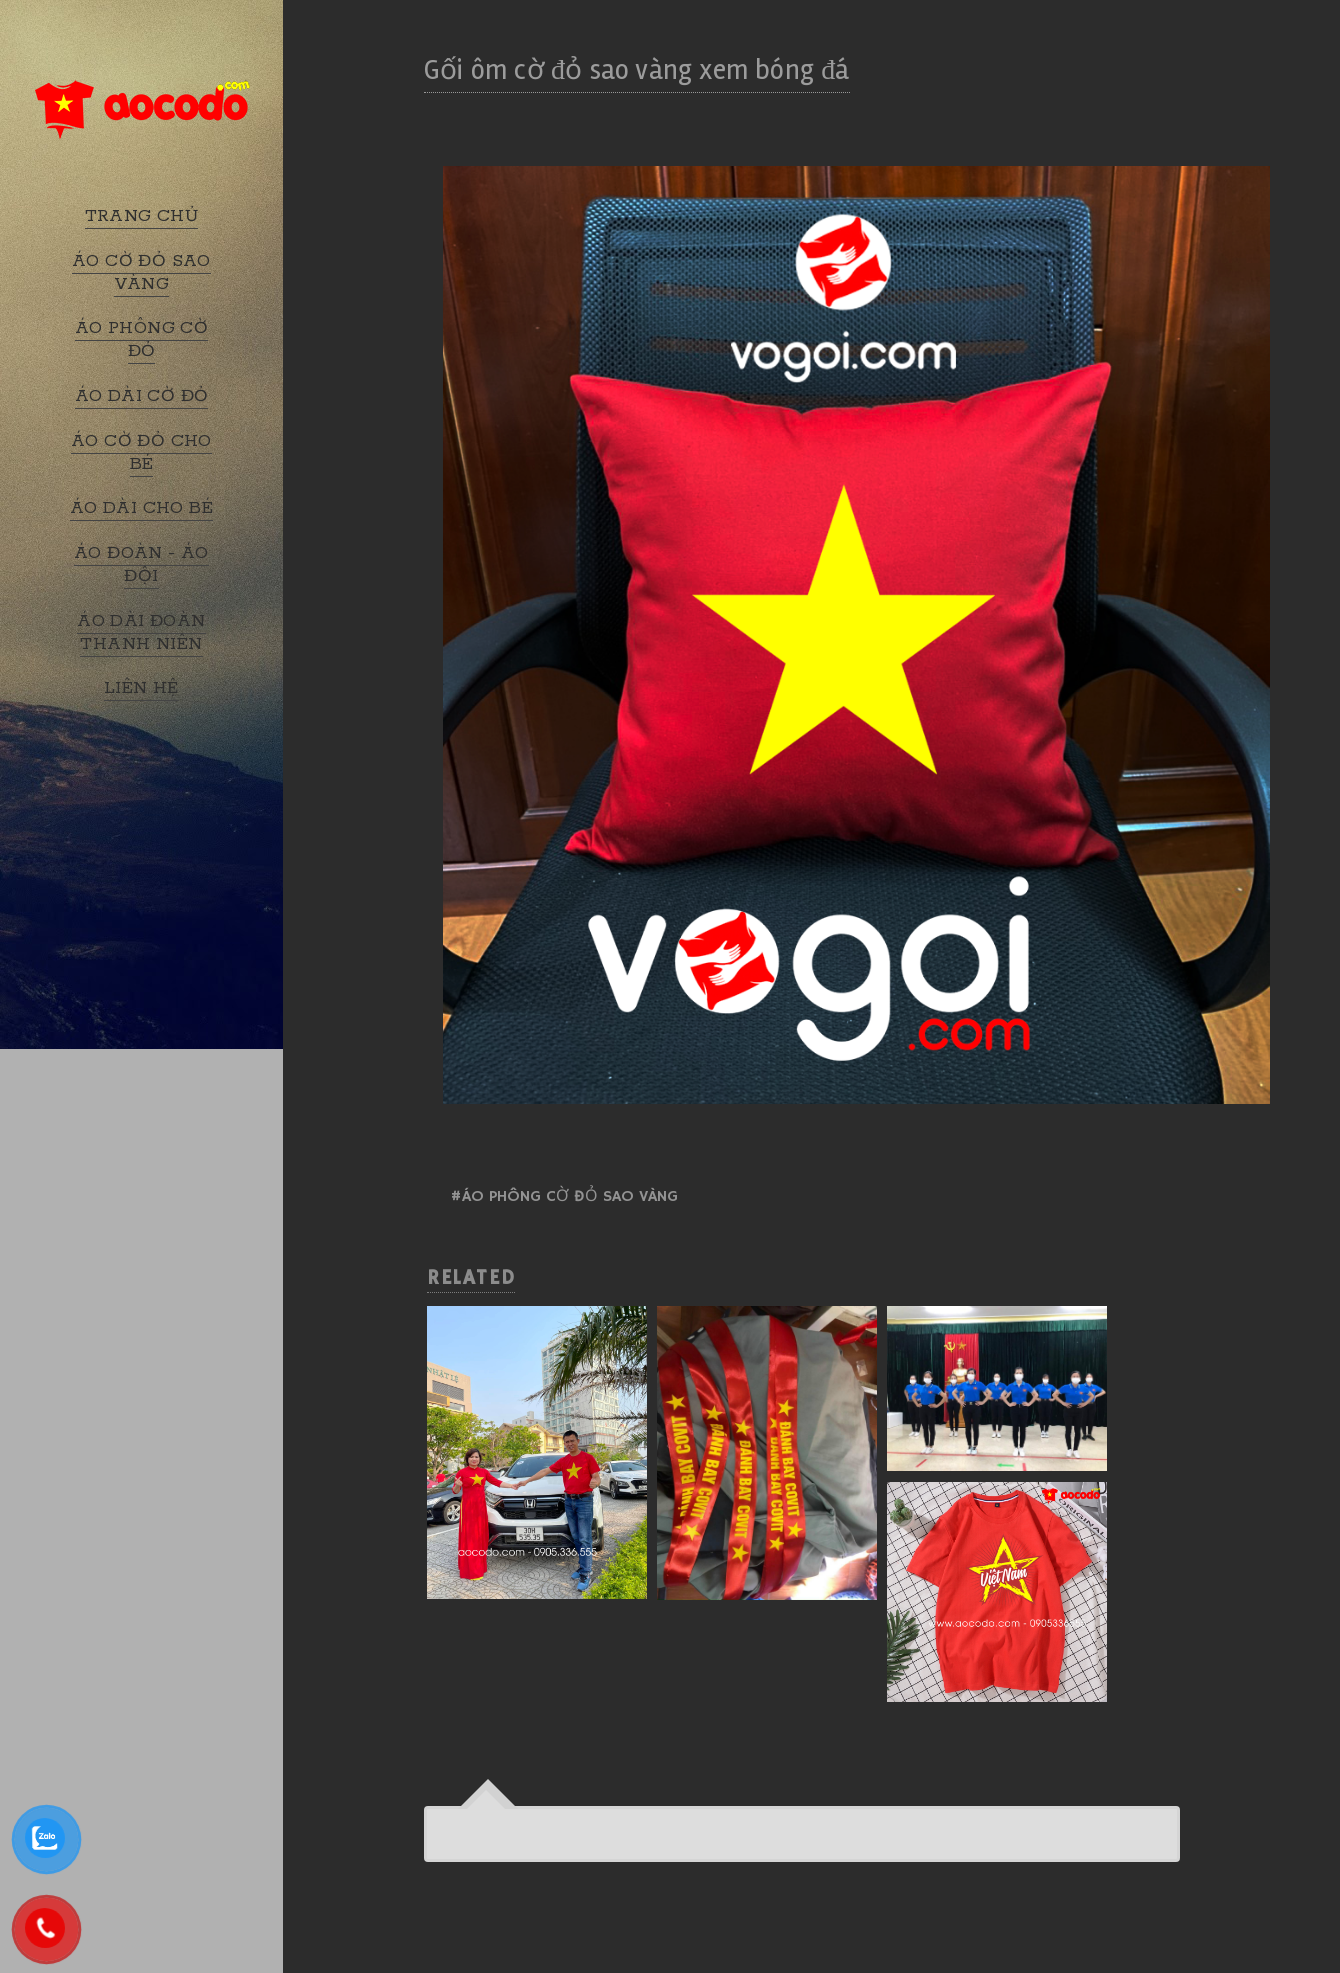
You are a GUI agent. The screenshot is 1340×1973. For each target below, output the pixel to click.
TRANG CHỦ (142, 216)
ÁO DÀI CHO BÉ (141, 508)
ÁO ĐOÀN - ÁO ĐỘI (141, 564)
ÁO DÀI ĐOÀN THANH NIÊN (141, 632)
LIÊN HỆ (141, 688)
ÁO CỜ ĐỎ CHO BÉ (141, 452)
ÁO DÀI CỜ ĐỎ (142, 396)
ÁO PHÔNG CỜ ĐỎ (141, 339)
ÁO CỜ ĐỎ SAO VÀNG (141, 272)
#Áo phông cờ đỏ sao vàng (564, 1197)
